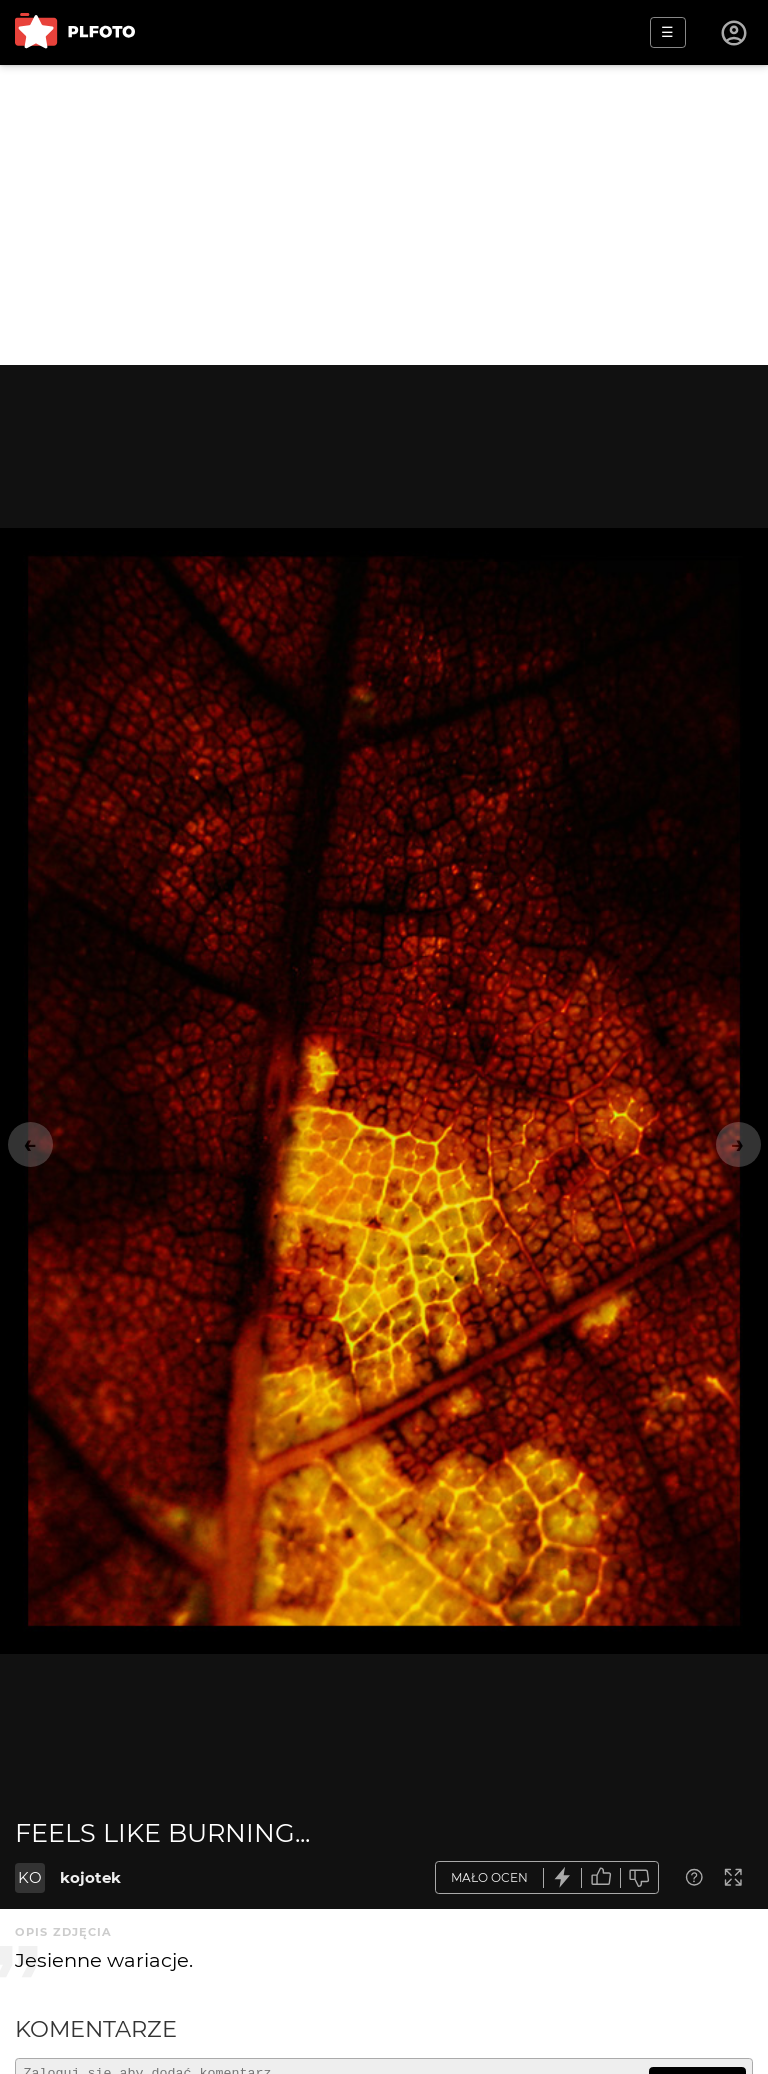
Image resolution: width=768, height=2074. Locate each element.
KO (30, 1877)
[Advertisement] (384, 215)
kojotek (90, 1877)
